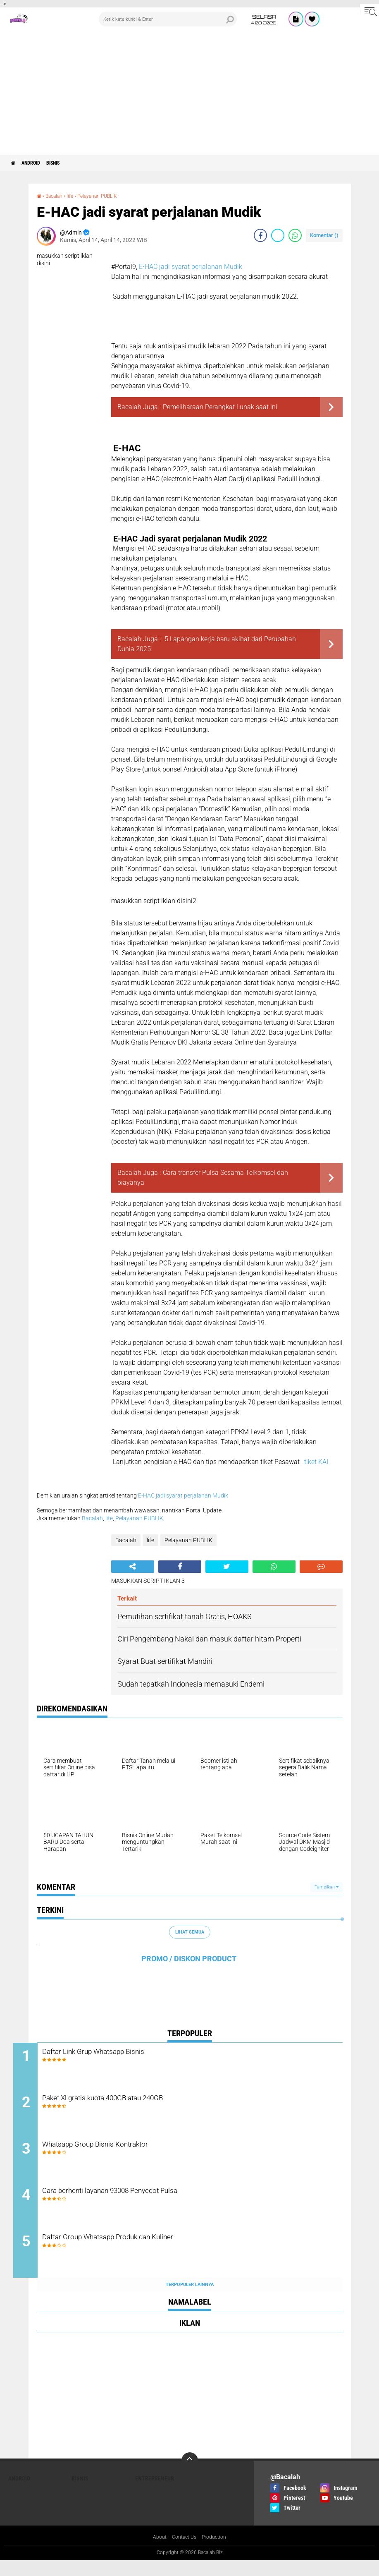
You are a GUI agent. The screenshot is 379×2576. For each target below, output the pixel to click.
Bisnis (67, 163)
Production (217, 2553)
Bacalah (56, 195)
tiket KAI (316, 1462)
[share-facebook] (260, 235)
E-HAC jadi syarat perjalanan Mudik (190, 267)
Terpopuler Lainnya (190, 2300)
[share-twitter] (277, 235)
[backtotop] (189, 2475)
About (156, 2553)
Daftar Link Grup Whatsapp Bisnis (132, 2052)
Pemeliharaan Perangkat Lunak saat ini (220, 407)
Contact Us (183, 2553)
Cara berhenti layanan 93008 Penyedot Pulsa (153, 2202)
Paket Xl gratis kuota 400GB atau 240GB (145, 2102)
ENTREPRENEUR (154, 2493)
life (75, 195)
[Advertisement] (189, 93)
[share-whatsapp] (295, 235)
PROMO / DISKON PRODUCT (188, 1958)
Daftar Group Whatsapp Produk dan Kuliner (150, 2253)
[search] (167, 19)
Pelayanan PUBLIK (107, 195)
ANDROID (38, 163)
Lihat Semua (189, 1932)
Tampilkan (326, 1887)
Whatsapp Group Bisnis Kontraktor (134, 2152)
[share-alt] (132, 1566)
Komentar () (324, 235)
